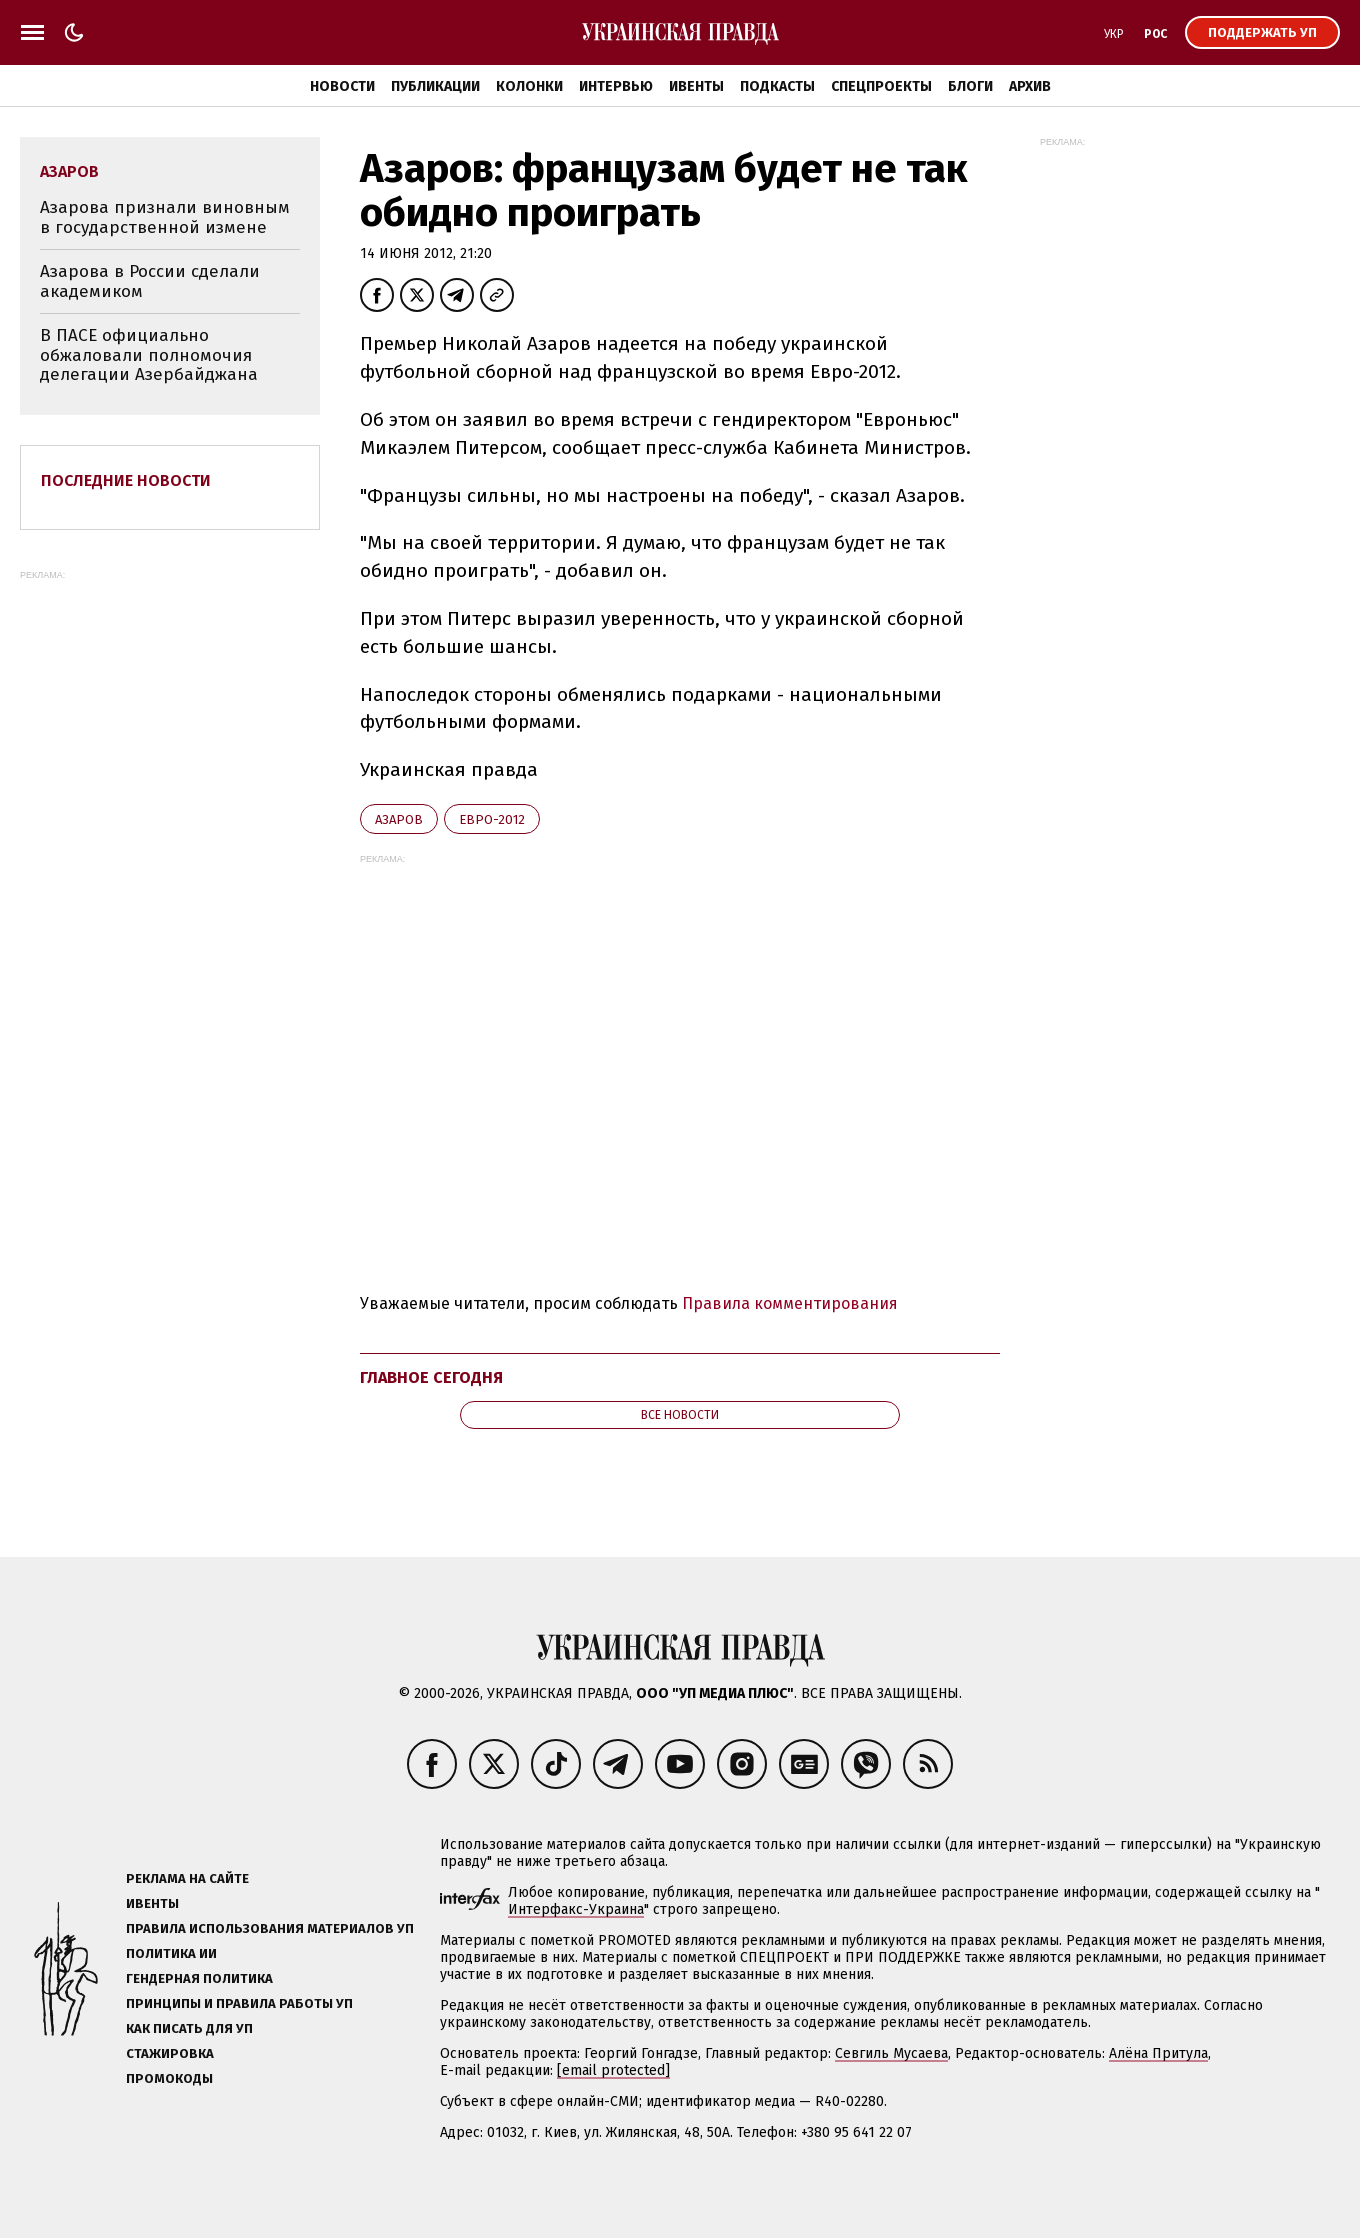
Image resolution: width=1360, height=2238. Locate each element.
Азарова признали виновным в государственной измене (165, 217)
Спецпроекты (881, 86)
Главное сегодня (431, 1377)
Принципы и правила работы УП (239, 2003)
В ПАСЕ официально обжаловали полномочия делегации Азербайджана (149, 355)
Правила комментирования (790, 1303)
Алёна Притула (1158, 2053)
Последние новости (126, 480)
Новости (342, 86)
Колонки (529, 86)
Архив (1030, 86)
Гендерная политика (199, 1978)
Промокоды (169, 2078)
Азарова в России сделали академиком (150, 281)
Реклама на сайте (187, 1878)
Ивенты (696, 86)
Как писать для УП (189, 2028)
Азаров (399, 819)
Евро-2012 (492, 819)
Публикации (435, 86)
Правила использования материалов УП (270, 1928)
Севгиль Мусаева (891, 2053)
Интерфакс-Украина (576, 1909)
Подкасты (777, 86)
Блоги (970, 86)
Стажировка (170, 2053)
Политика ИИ (171, 1953)
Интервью (616, 86)
